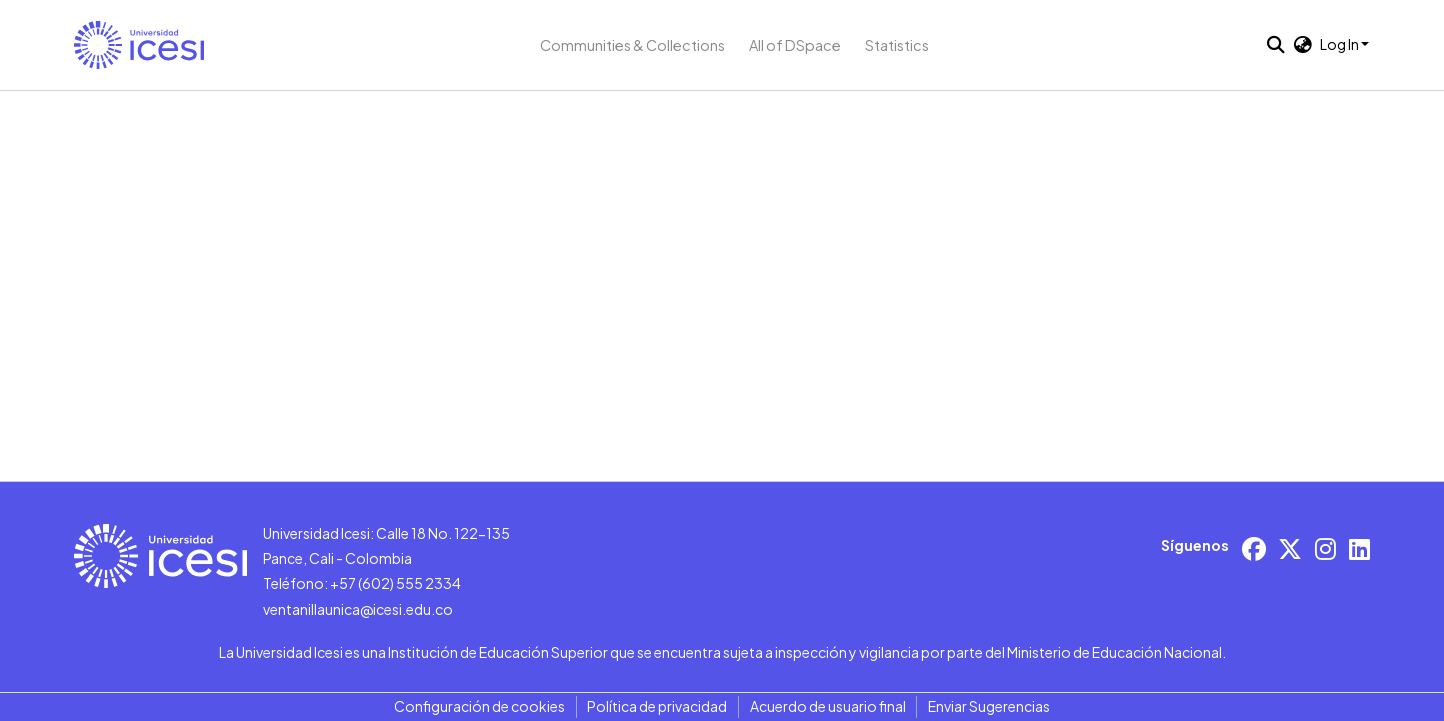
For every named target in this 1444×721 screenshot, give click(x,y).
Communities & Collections (632, 45)
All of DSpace (795, 45)
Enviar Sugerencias (989, 706)
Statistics (897, 45)
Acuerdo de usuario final (828, 706)
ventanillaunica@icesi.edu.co (358, 609)
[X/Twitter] (1290, 548)
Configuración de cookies (479, 706)
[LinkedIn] (1359, 548)
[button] (139, 45)
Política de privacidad (657, 706)
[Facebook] (1254, 548)
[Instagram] (1325, 548)
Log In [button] (1340, 44)
